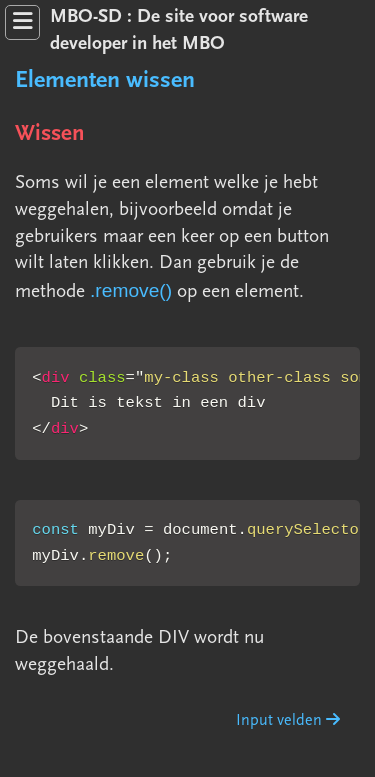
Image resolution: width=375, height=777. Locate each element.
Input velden (288, 721)
